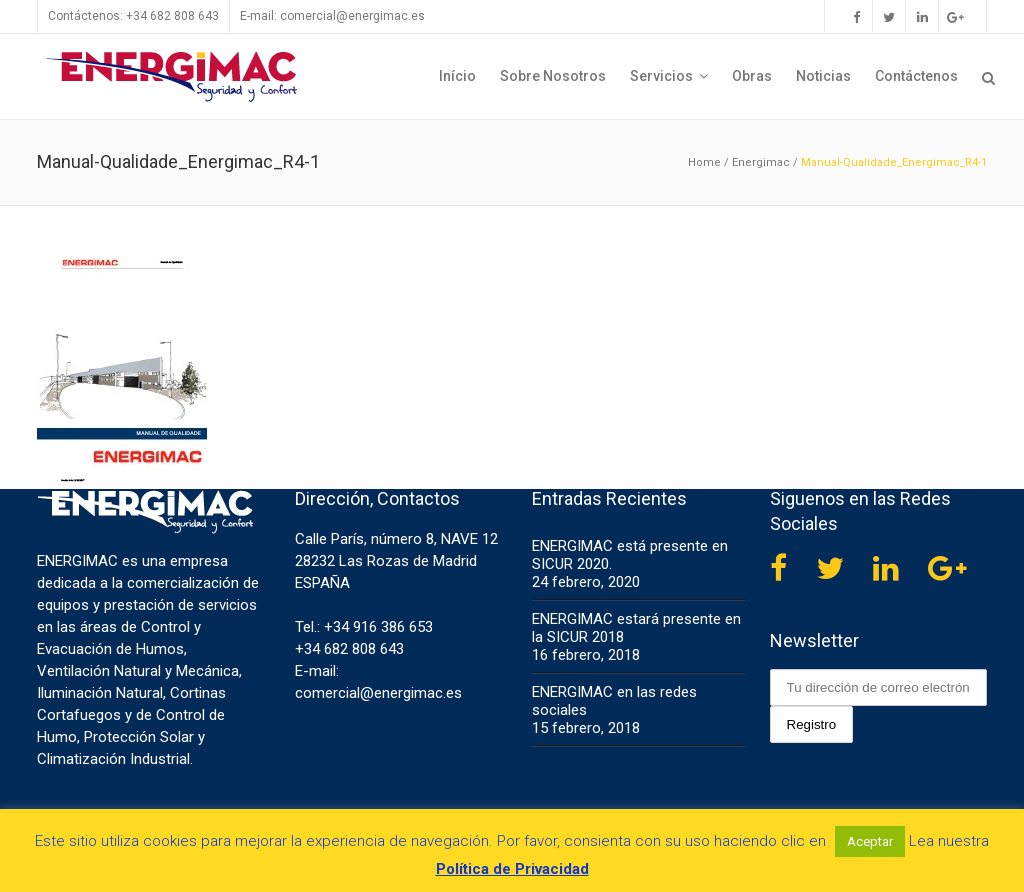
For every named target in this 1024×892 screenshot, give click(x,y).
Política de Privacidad (512, 869)
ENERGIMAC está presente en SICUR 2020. (630, 555)
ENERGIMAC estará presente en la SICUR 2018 (636, 628)
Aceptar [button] (870, 841)
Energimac (761, 162)
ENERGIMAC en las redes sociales (614, 701)
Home (704, 162)
